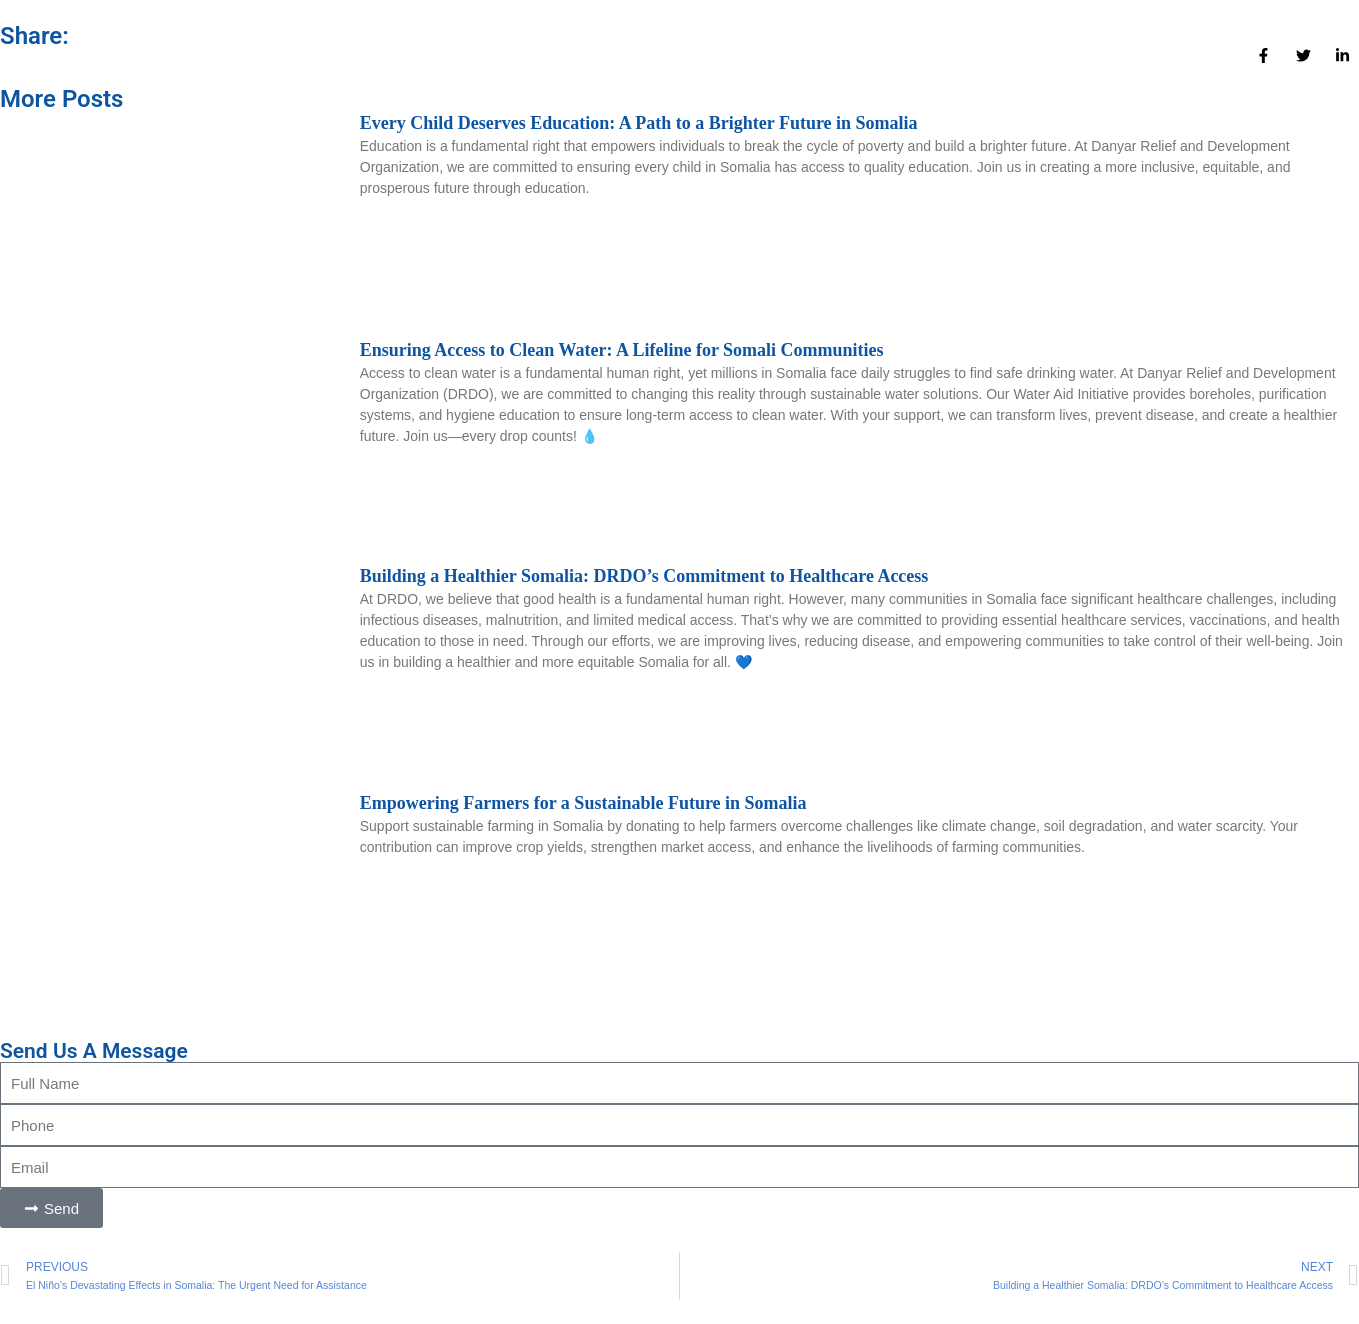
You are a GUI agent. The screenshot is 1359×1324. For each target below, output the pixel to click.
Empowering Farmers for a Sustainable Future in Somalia (583, 803)
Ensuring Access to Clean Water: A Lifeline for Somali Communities (622, 350)
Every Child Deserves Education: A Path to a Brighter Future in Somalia (639, 123)
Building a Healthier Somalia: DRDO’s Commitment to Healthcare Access (644, 576)
